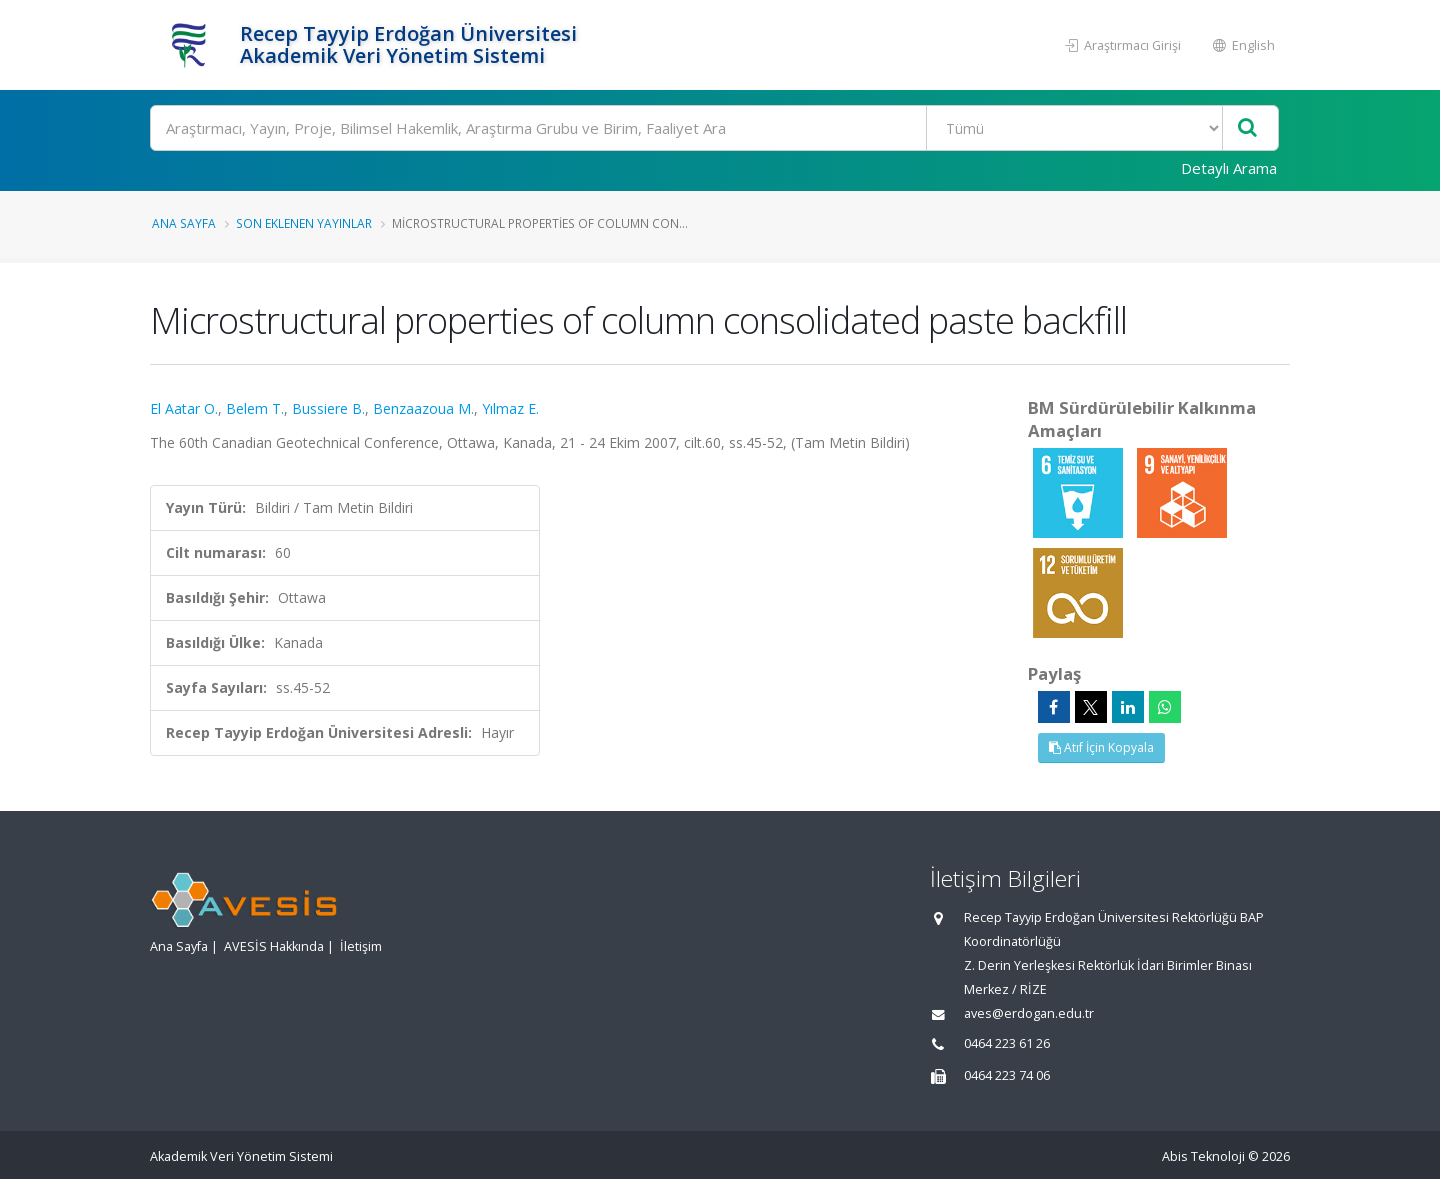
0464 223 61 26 (1007, 1043)
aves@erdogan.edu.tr (1029, 1013)
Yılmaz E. (510, 408)
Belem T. (255, 408)
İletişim (361, 946)
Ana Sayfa (184, 223)
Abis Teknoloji (1203, 1156)
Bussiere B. (328, 408)
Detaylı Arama (1229, 168)
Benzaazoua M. (423, 408)
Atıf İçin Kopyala (1101, 747)
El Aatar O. (184, 408)
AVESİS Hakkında (274, 946)
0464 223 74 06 (1007, 1075)
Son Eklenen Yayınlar (304, 223)
